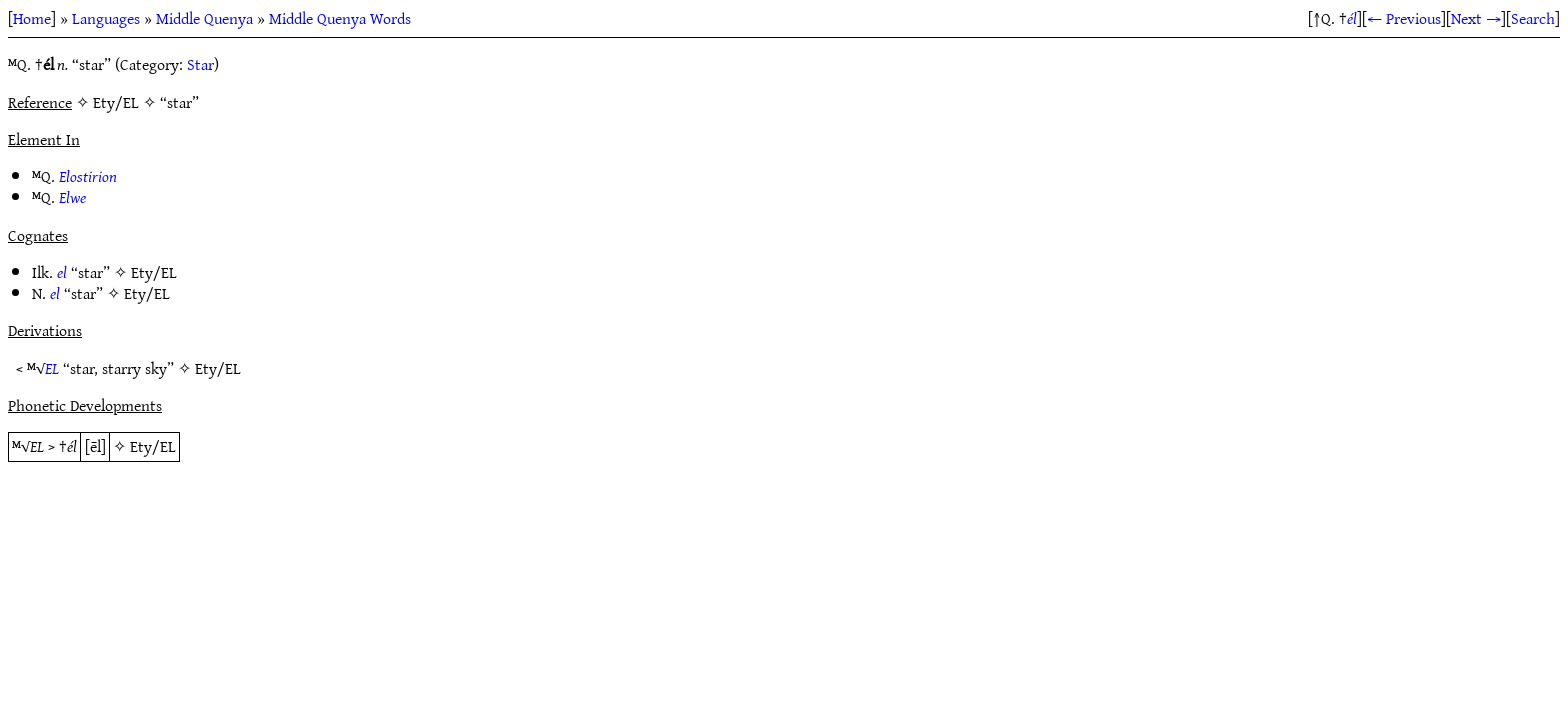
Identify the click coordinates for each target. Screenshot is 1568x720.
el (62, 272)
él (1352, 18)
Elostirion (88, 176)
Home (32, 18)
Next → (1476, 18)
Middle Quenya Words (340, 18)
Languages (106, 18)
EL (52, 368)
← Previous (1404, 18)
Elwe (72, 197)
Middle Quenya (204, 18)
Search (1533, 18)
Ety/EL (154, 272)
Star (200, 64)
